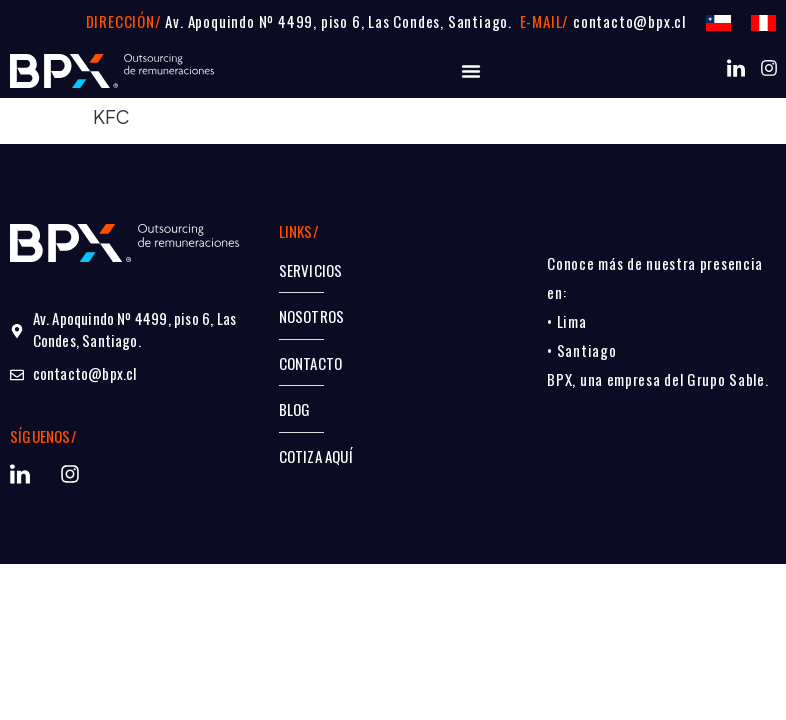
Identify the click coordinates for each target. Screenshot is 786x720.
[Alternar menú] (471, 71)
